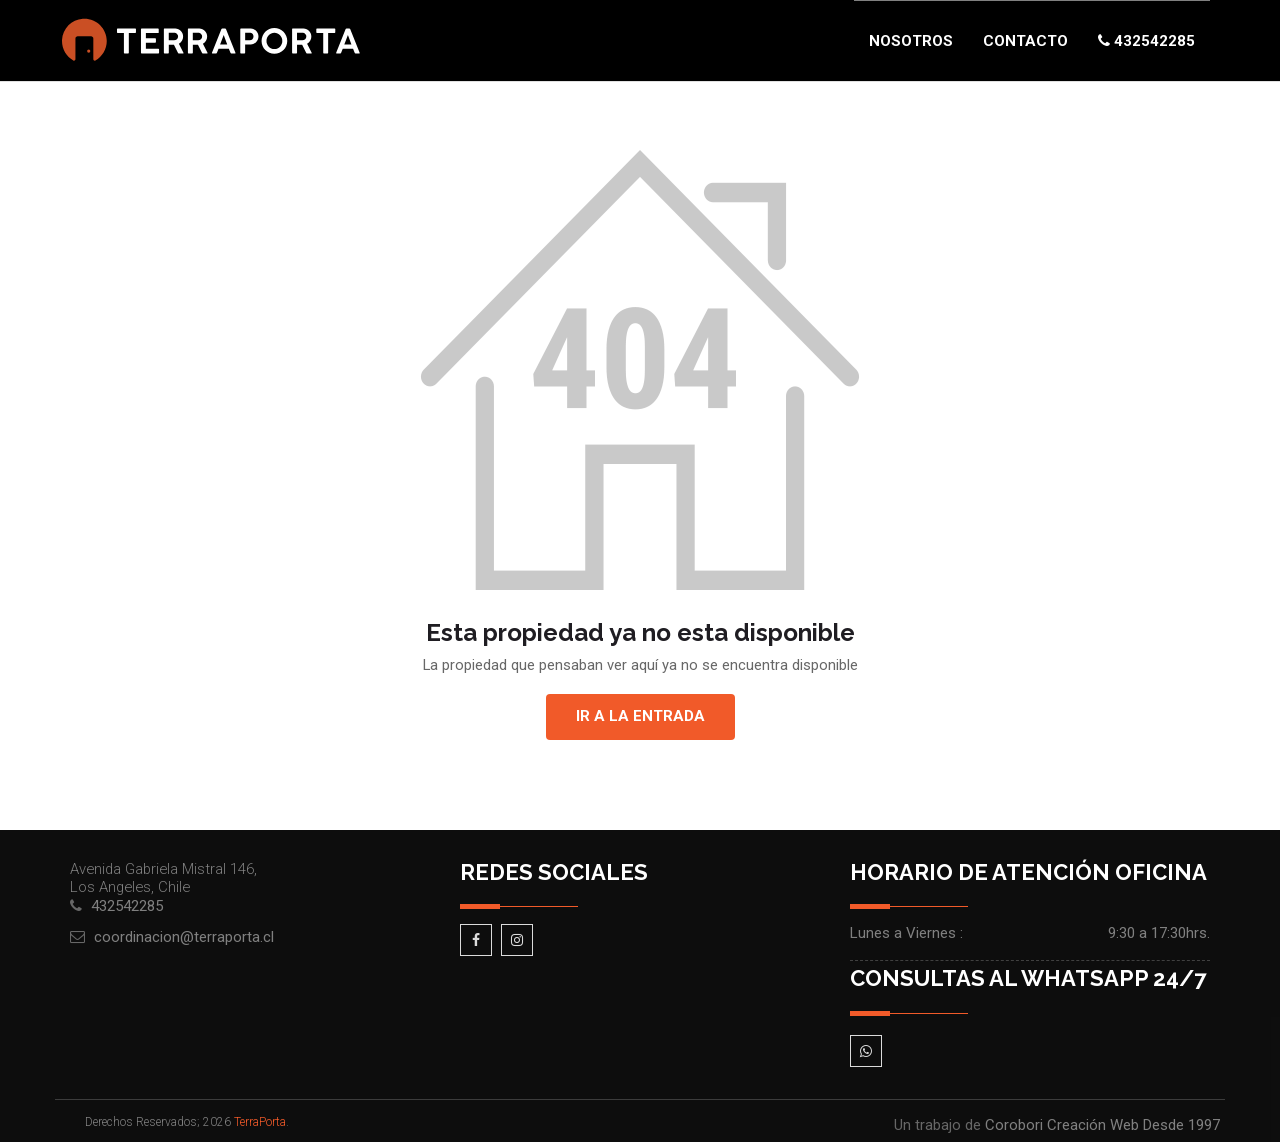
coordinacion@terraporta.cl (184, 937)
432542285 (1146, 41)
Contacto (1025, 41)
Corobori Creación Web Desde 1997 (1102, 1125)
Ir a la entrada (640, 716)
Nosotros (911, 41)
